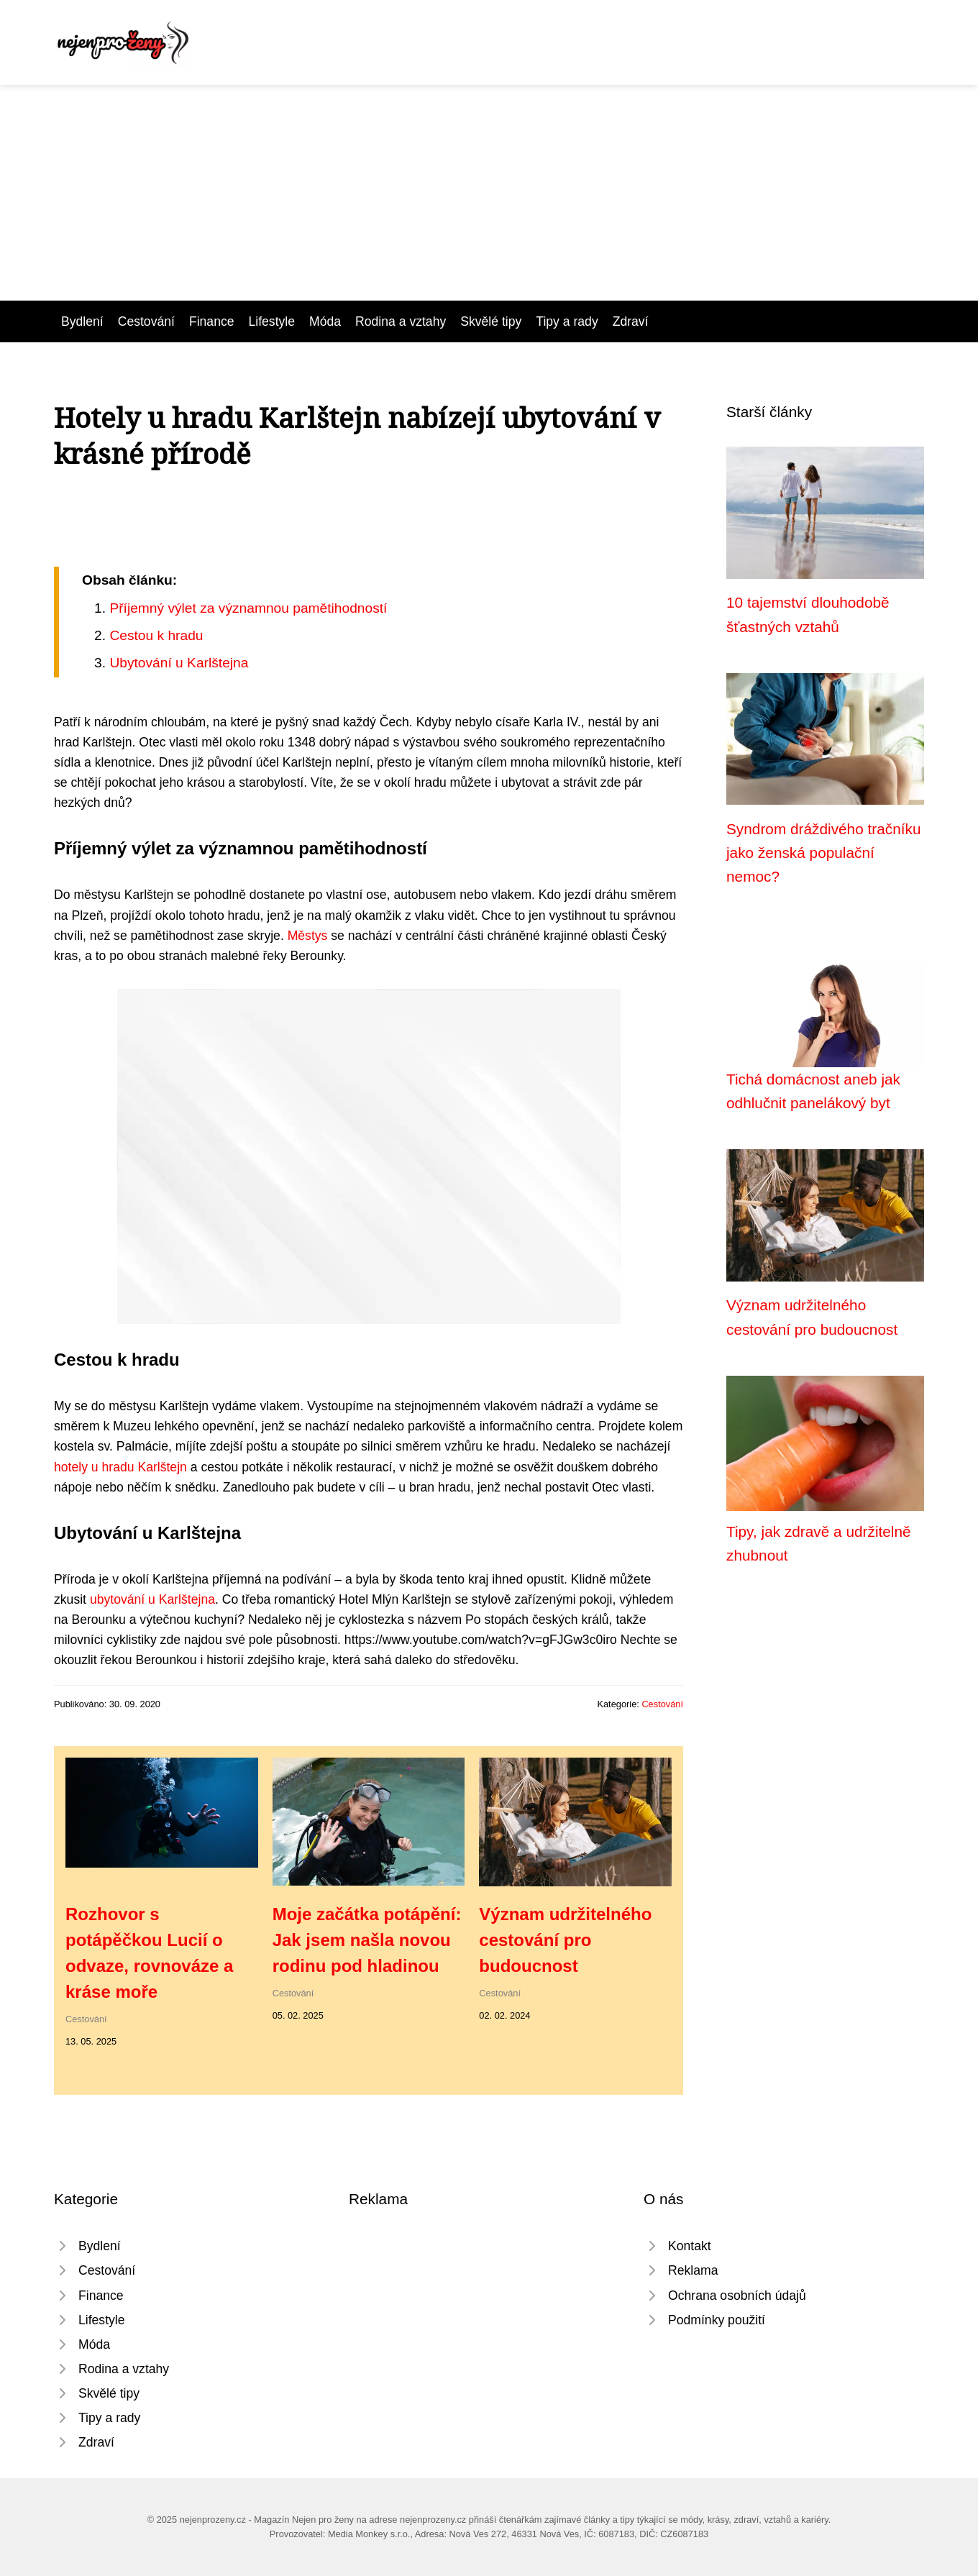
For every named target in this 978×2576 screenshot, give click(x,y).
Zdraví (631, 321)
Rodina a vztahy (400, 321)
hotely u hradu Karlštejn (120, 1467)
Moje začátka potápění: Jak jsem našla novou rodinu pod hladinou (367, 1940)
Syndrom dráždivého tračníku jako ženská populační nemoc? (823, 853)
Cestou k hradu (156, 635)
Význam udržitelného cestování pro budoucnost (565, 1940)
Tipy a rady (567, 321)
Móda (325, 321)
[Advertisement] (489, 192)
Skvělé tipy (490, 321)
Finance (211, 321)
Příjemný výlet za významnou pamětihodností (248, 608)
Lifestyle (272, 321)
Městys (308, 935)
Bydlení (82, 321)
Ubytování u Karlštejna (178, 662)
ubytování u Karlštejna (152, 1599)
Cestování (146, 321)
